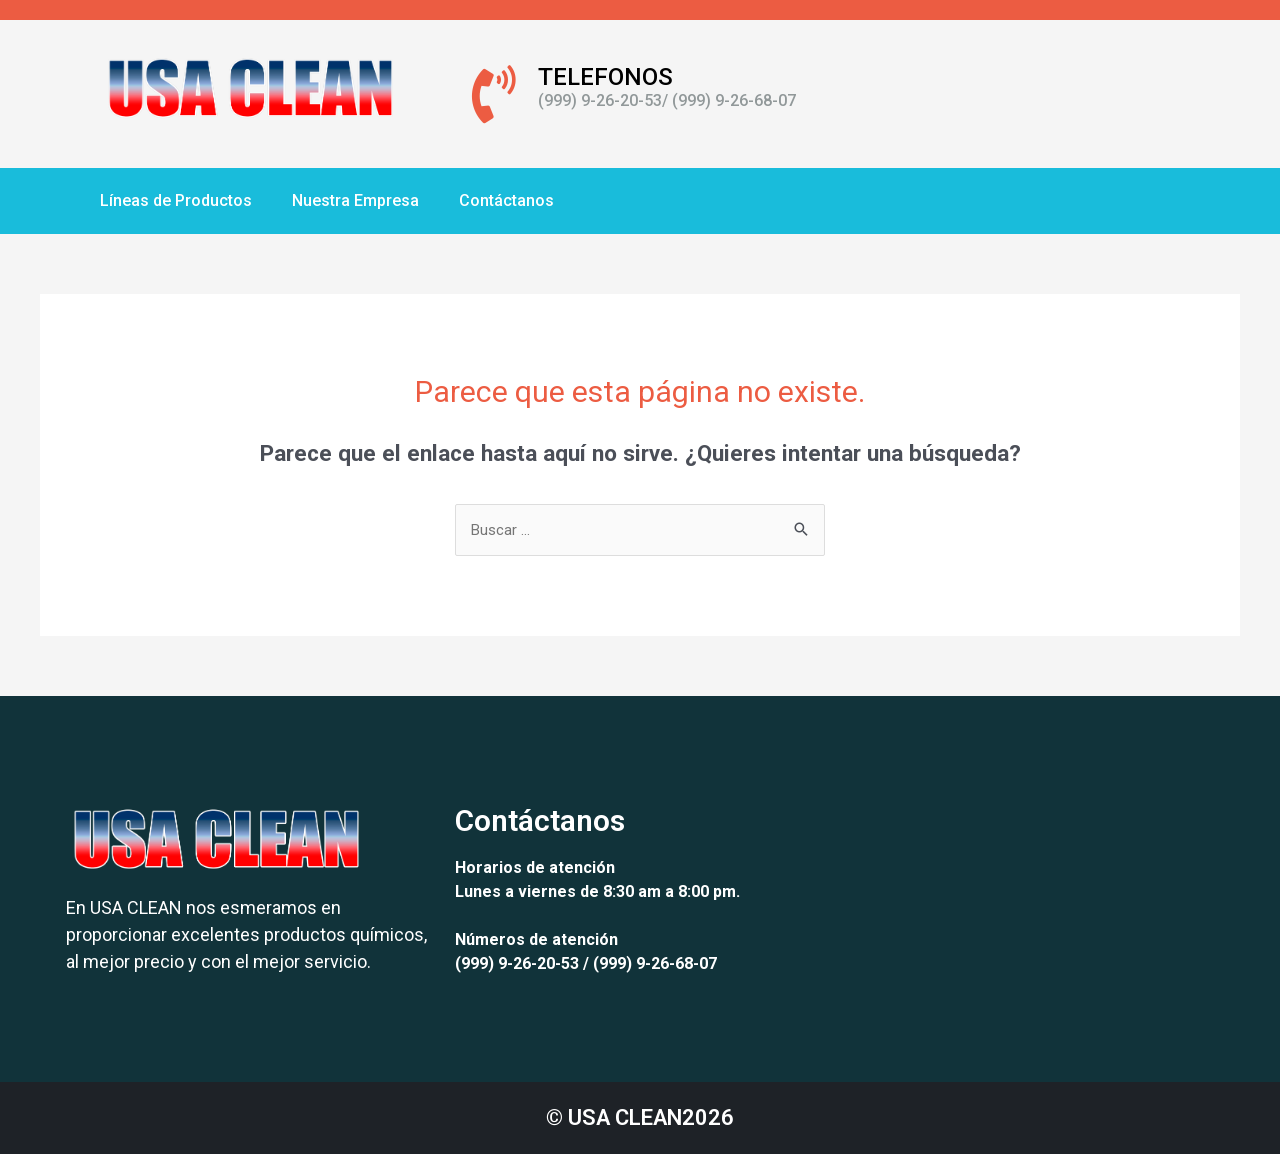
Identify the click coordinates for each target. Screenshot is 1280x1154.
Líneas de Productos (176, 200)
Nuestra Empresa (355, 200)
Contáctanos (506, 200)
